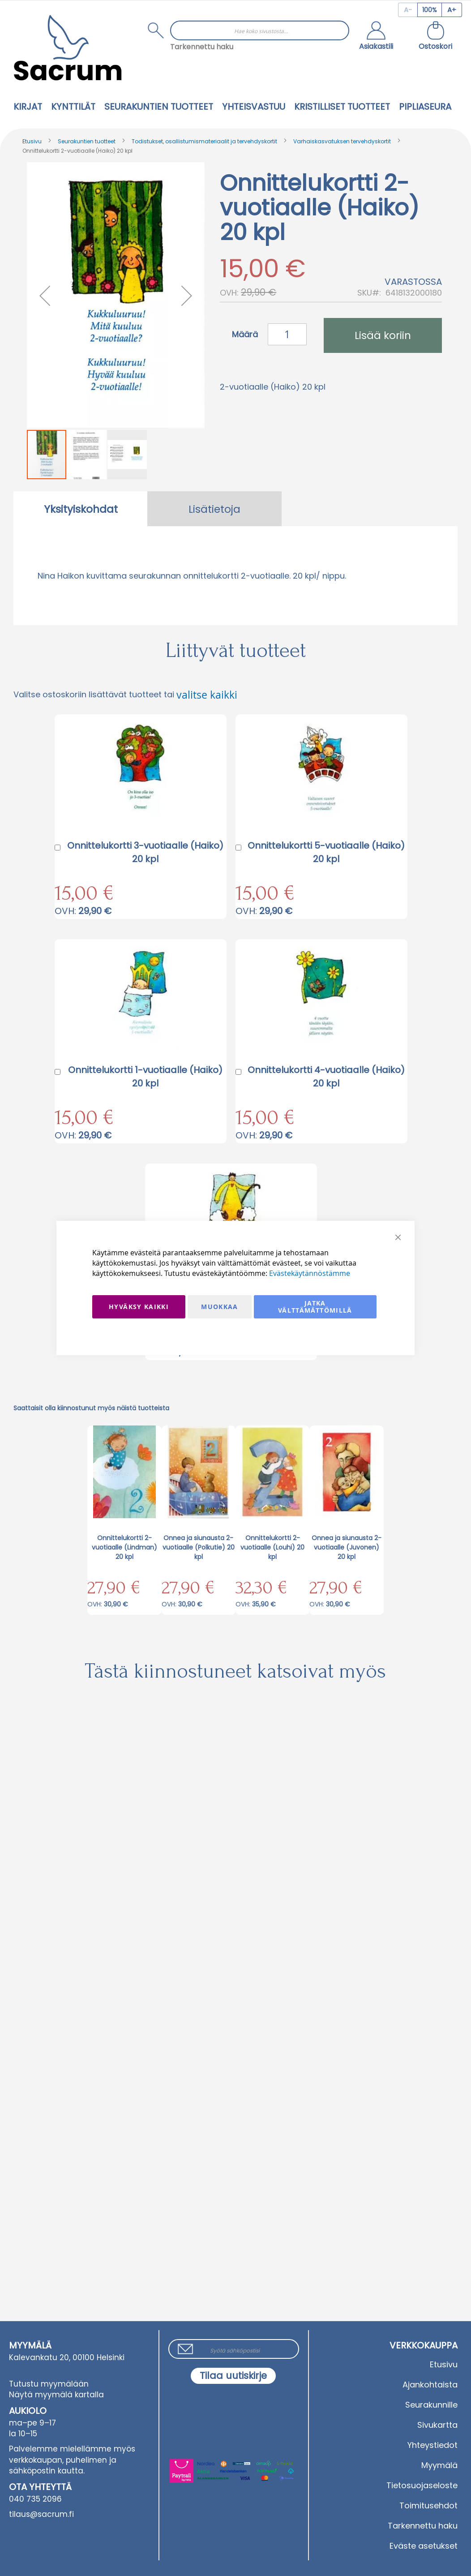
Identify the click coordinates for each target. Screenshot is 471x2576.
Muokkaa (219, 1306)
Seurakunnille (431, 2404)
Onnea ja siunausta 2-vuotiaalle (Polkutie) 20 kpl (199, 1547)
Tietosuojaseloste (422, 2485)
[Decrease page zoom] (407, 10)
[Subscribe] (233, 2376)
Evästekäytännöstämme (309, 1273)
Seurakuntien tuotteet (87, 141)
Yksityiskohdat (81, 509)
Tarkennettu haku (201, 47)
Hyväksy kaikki (139, 1306)
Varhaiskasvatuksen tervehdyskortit (342, 141)
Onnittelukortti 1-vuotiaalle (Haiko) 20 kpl (145, 1077)
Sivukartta (437, 2424)
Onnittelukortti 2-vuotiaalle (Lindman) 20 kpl (124, 1547)
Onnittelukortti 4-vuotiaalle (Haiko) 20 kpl (326, 1077)
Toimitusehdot (428, 2505)
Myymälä (439, 2465)
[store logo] (67, 47)
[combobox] (259, 30)
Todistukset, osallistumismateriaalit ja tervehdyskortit (204, 141)
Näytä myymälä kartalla (56, 2394)
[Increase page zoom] (452, 10)
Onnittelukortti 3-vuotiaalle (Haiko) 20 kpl (145, 852)
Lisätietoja (214, 509)
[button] (376, 37)
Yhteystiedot (432, 2445)
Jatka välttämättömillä (315, 1306)
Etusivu (32, 141)
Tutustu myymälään (49, 2384)
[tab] (80, 508)
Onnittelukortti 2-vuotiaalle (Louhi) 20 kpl (272, 1547)
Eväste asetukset (424, 2545)
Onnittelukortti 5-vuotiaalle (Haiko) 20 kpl (326, 852)
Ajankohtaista (430, 2384)
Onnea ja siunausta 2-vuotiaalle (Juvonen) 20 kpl (346, 1547)
